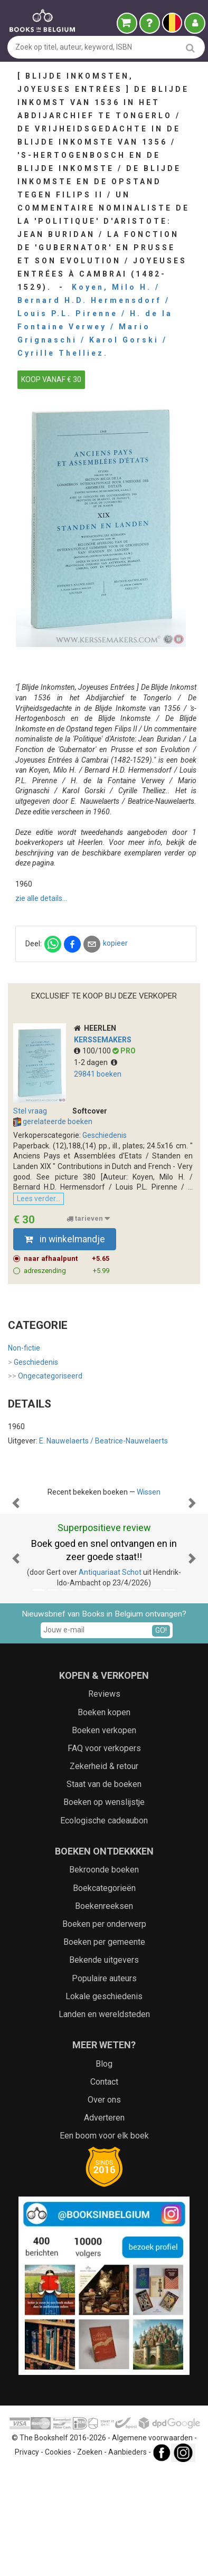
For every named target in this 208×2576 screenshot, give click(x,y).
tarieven (88, 1218)
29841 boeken (97, 1074)
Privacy (27, 2557)
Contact (104, 2187)
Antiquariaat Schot (110, 1678)
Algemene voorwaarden (152, 2543)
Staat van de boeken (104, 1890)
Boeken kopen (104, 1818)
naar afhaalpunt (67, 1258)
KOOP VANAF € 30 (51, 379)
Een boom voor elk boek (104, 2241)
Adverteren (104, 2223)
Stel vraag (30, 1111)
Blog (104, 2169)
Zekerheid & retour (104, 1872)
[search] (190, 47)
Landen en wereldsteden (104, 2120)
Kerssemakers (102, 1039)
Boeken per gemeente (104, 2047)
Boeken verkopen (104, 1836)
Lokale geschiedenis (104, 2102)
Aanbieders (127, 2557)
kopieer (115, 943)
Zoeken (89, 2557)
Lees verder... (38, 1198)
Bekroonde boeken (104, 1975)
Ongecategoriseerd (45, 1376)
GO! (161, 1736)
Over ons (104, 2205)
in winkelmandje (64, 1239)
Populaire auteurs (104, 2084)
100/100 (93, 1051)
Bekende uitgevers (104, 2065)
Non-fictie (24, 1348)
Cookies (58, 2557)
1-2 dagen (95, 1062)
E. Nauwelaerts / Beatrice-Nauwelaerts (103, 1441)
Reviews (104, 1799)
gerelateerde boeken (52, 1122)
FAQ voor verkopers (104, 1854)
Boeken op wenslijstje (104, 1908)
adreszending (67, 1271)
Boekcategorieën (104, 1994)
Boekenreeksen (104, 2012)
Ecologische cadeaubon (104, 1926)
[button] (15, 1556)
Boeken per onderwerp (104, 2029)
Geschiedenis (104, 1135)
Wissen (148, 1492)
